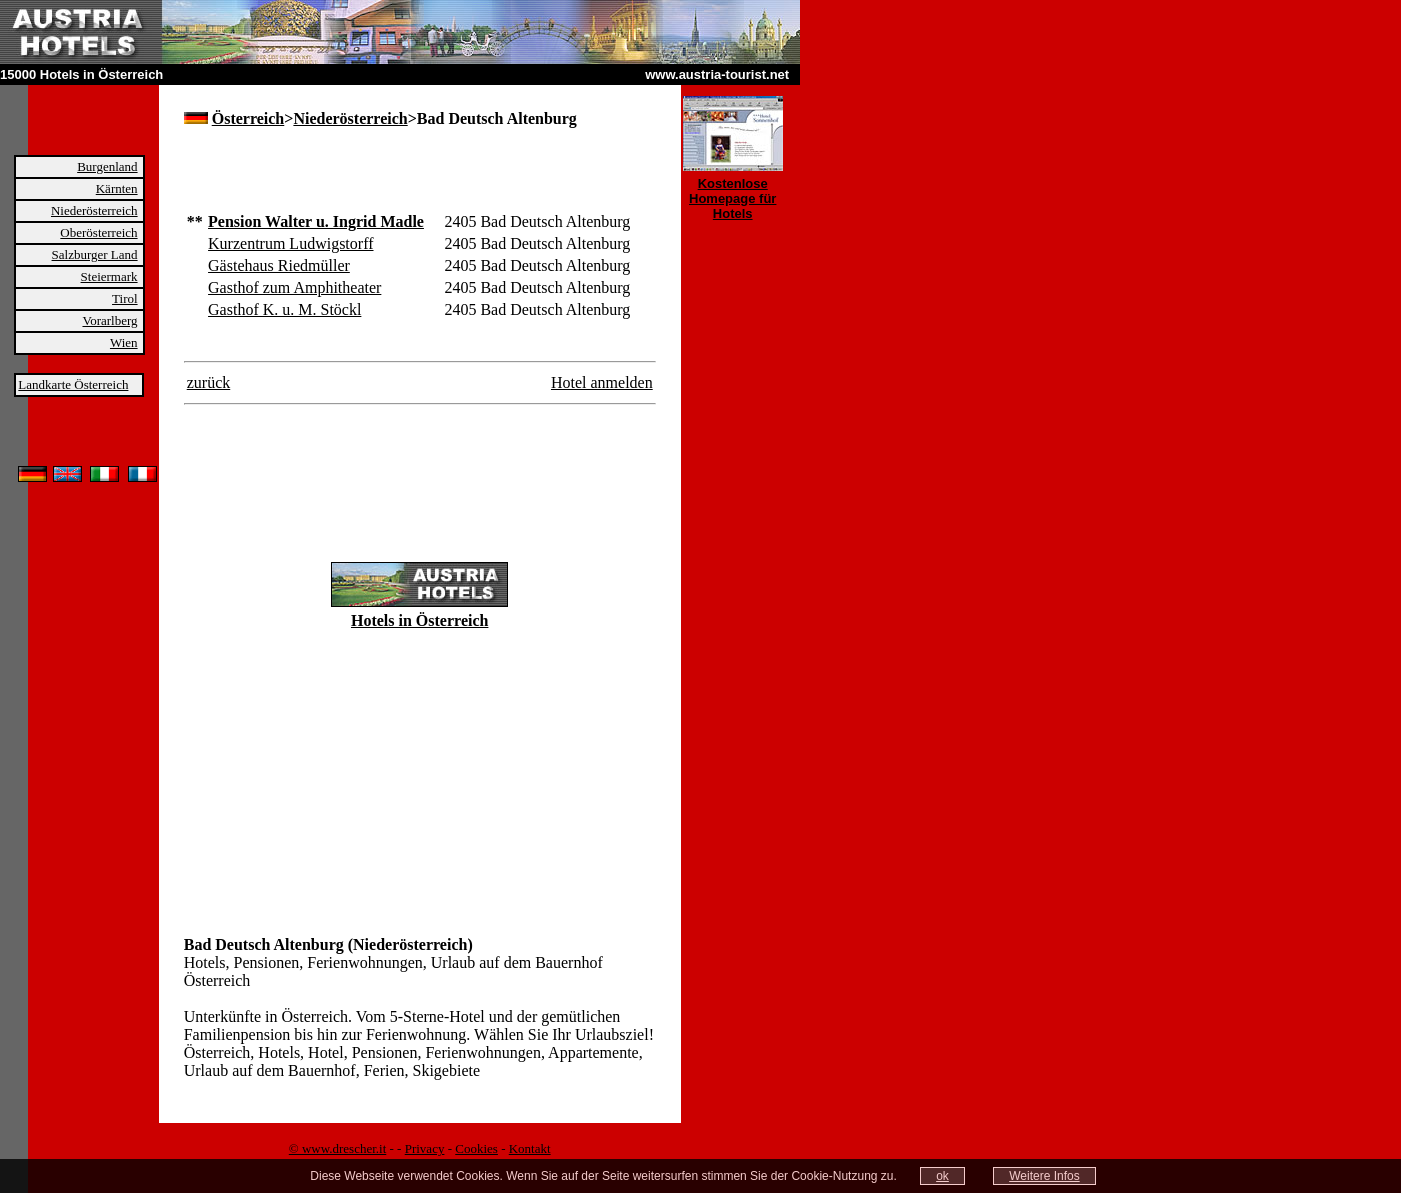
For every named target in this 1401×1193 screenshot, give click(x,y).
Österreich (248, 118)
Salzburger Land (95, 254)
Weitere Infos (1044, 1176)
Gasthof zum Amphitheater (294, 287)
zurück (209, 382)
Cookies (476, 1148)
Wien (124, 342)
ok (942, 1176)
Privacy (425, 1148)
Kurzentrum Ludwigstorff (290, 243)
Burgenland (107, 166)
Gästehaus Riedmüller (279, 265)
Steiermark (109, 276)
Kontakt (530, 1148)
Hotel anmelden (602, 382)
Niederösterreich (94, 210)
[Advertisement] (418, 180)
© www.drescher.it (337, 1148)
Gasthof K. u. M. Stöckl (284, 309)
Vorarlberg (109, 320)
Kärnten (117, 188)
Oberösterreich (98, 232)
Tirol (125, 298)
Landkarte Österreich (73, 384)
